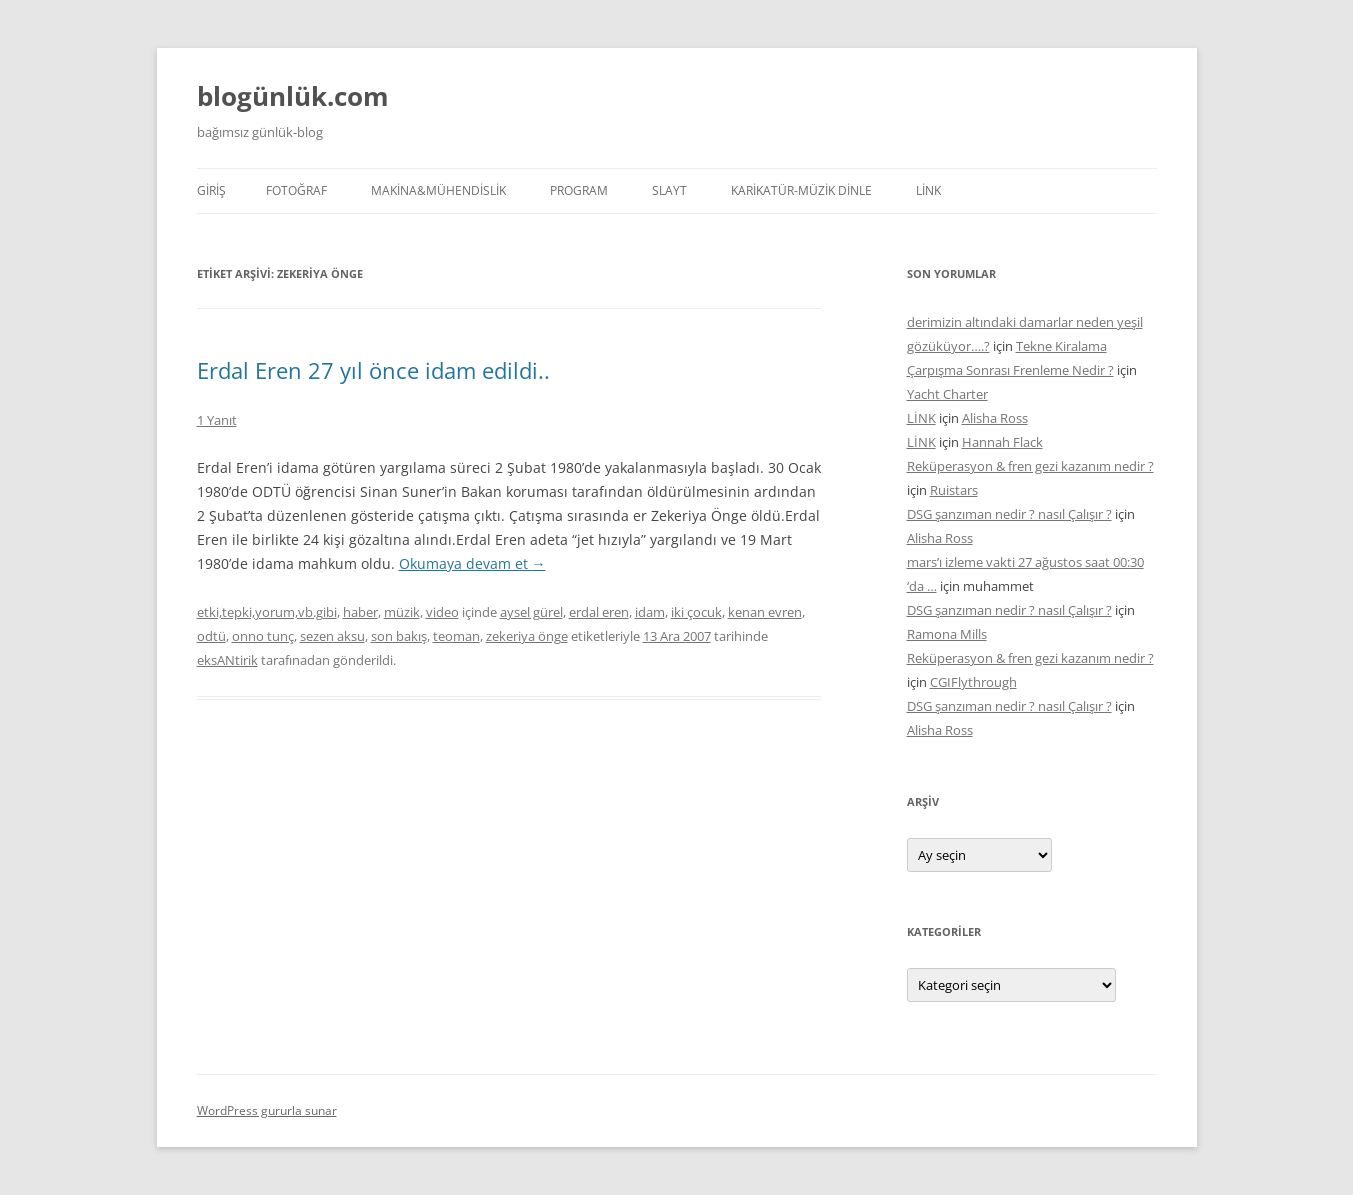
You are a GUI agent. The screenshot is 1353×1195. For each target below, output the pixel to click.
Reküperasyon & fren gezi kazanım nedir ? (1030, 466)
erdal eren (599, 612)
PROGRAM (579, 190)
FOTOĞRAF (296, 190)
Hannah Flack (1002, 442)
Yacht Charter (947, 394)
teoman (456, 636)
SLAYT (669, 190)
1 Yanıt (217, 420)
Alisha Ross (995, 418)
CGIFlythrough (973, 682)
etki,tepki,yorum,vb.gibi (267, 612)
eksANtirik (227, 660)
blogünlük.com (293, 96)
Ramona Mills (947, 634)
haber (360, 612)
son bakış (399, 636)
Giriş (211, 190)
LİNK (928, 190)
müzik (402, 612)
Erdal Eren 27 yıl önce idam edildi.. (373, 370)
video (442, 612)
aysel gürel (531, 612)
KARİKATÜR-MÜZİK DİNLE (801, 190)
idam (650, 612)
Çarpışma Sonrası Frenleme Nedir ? (1010, 370)
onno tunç (263, 636)
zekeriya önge (527, 636)
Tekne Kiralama (1061, 346)
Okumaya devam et (472, 563)
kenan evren (765, 612)
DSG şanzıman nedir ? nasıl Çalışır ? (1009, 514)
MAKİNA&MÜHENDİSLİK (438, 190)
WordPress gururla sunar (267, 1110)
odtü (211, 636)
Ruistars (954, 490)
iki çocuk (696, 612)
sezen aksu (332, 636)
